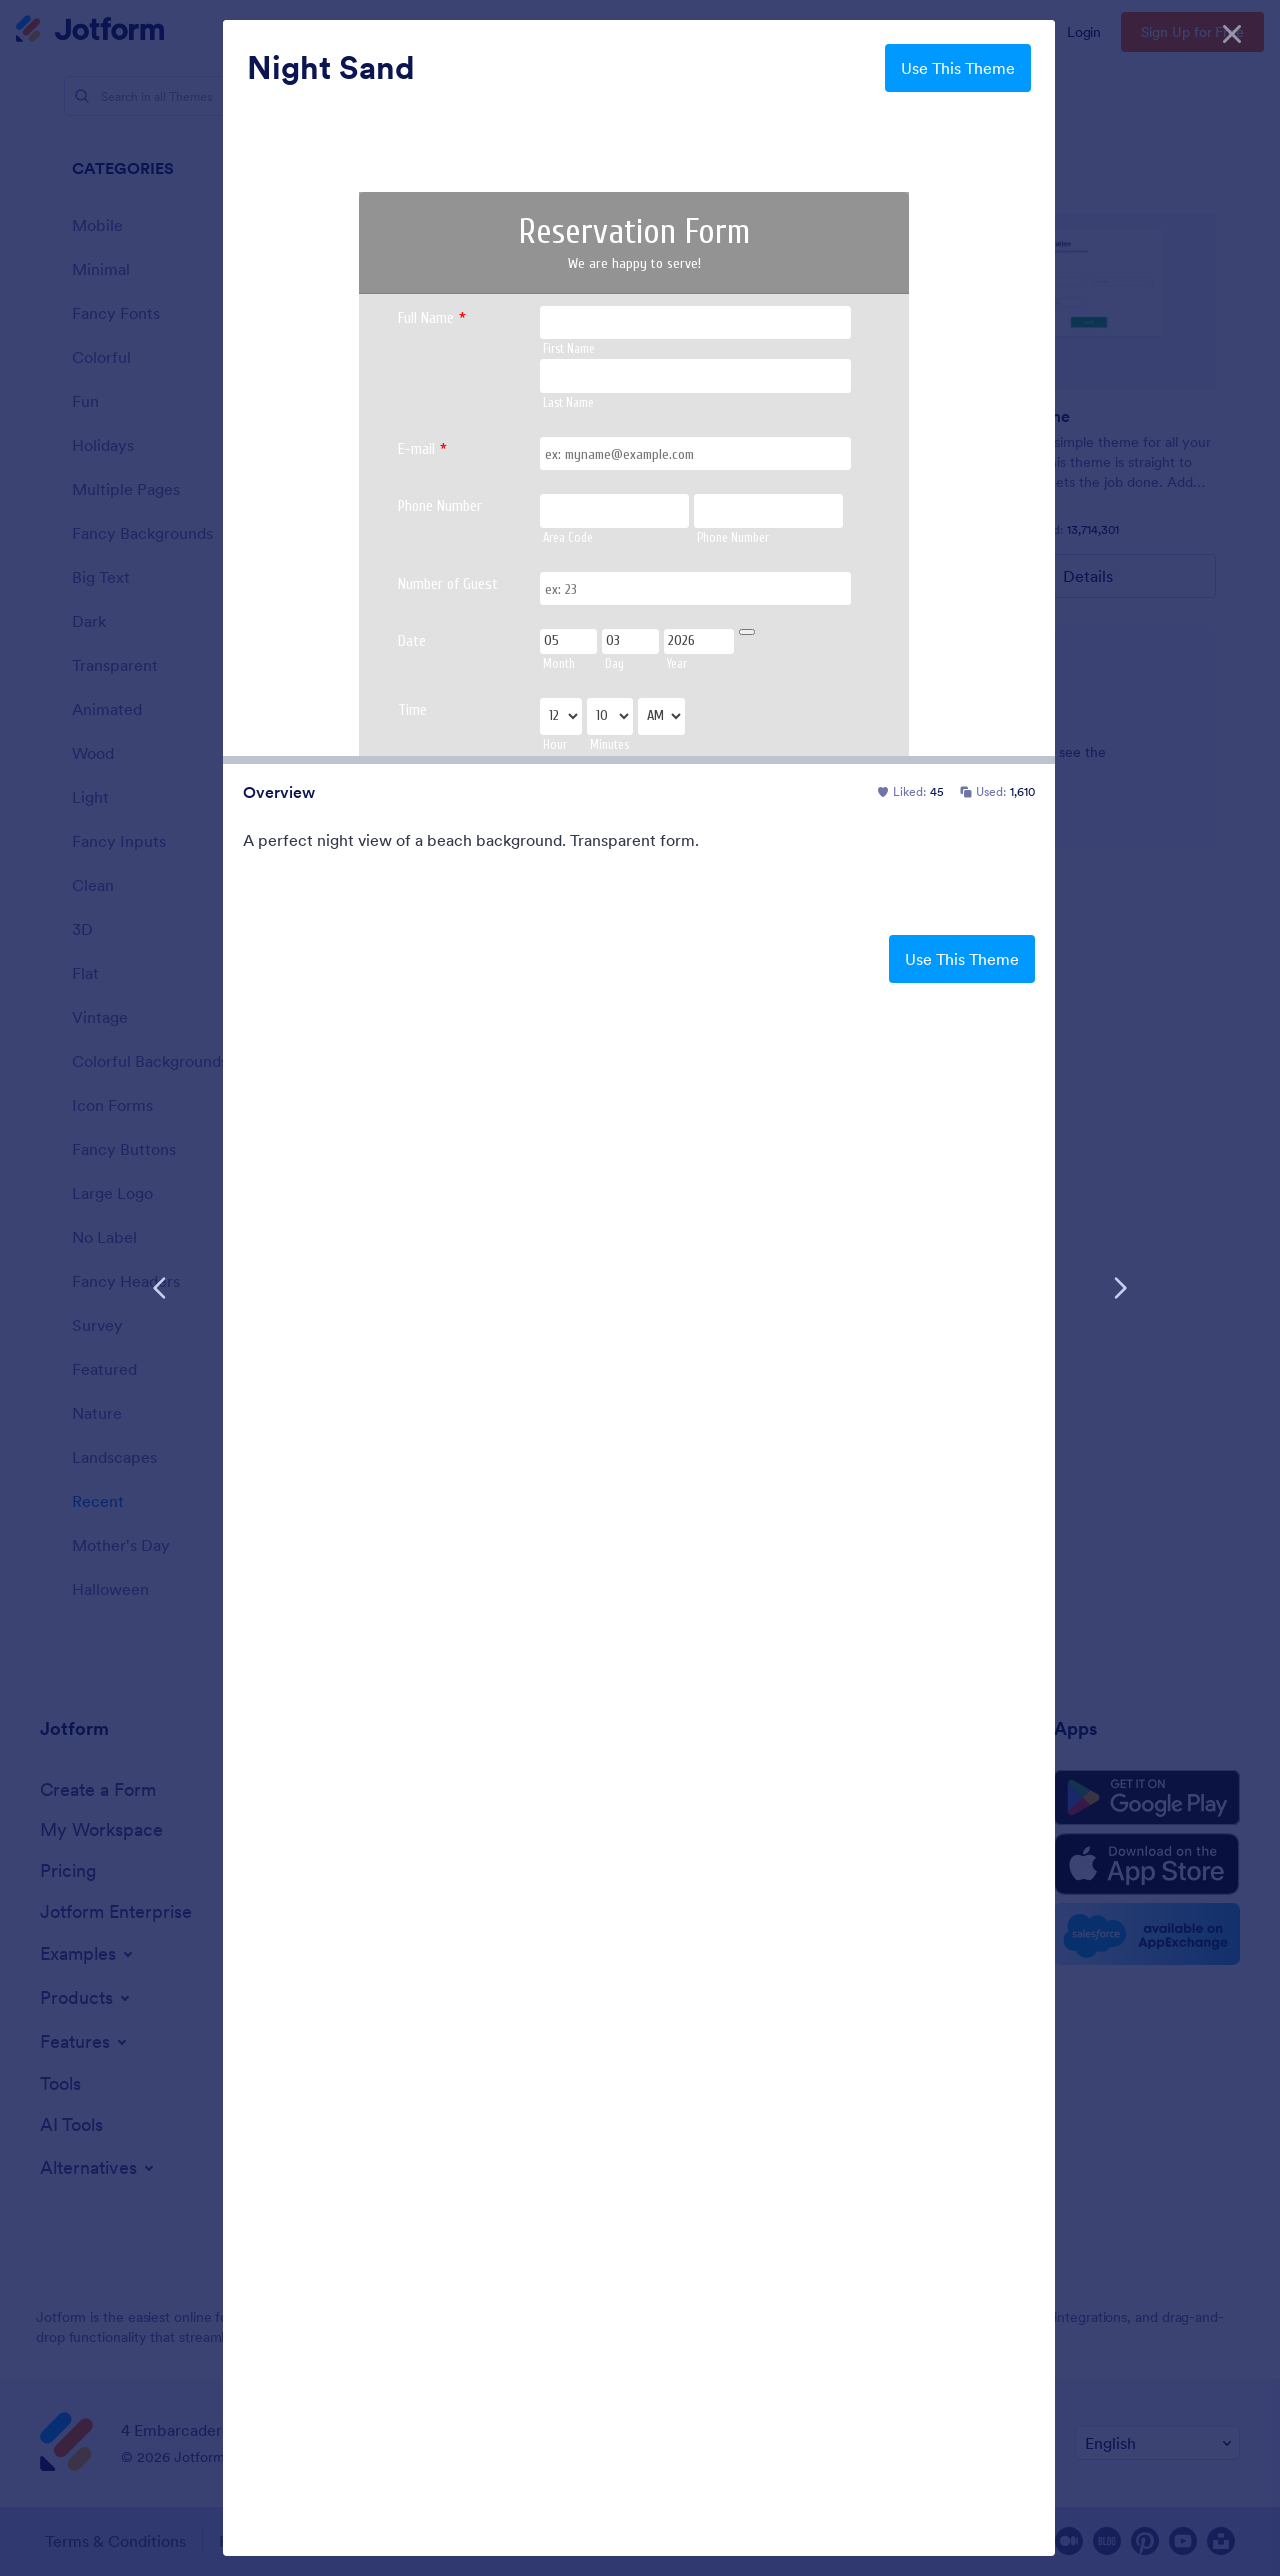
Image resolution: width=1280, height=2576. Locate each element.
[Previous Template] (160, 1288)
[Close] (1232, 30)
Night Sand (331, 68)
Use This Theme (958, 68)
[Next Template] (1120, 1288)
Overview (279, 792)
